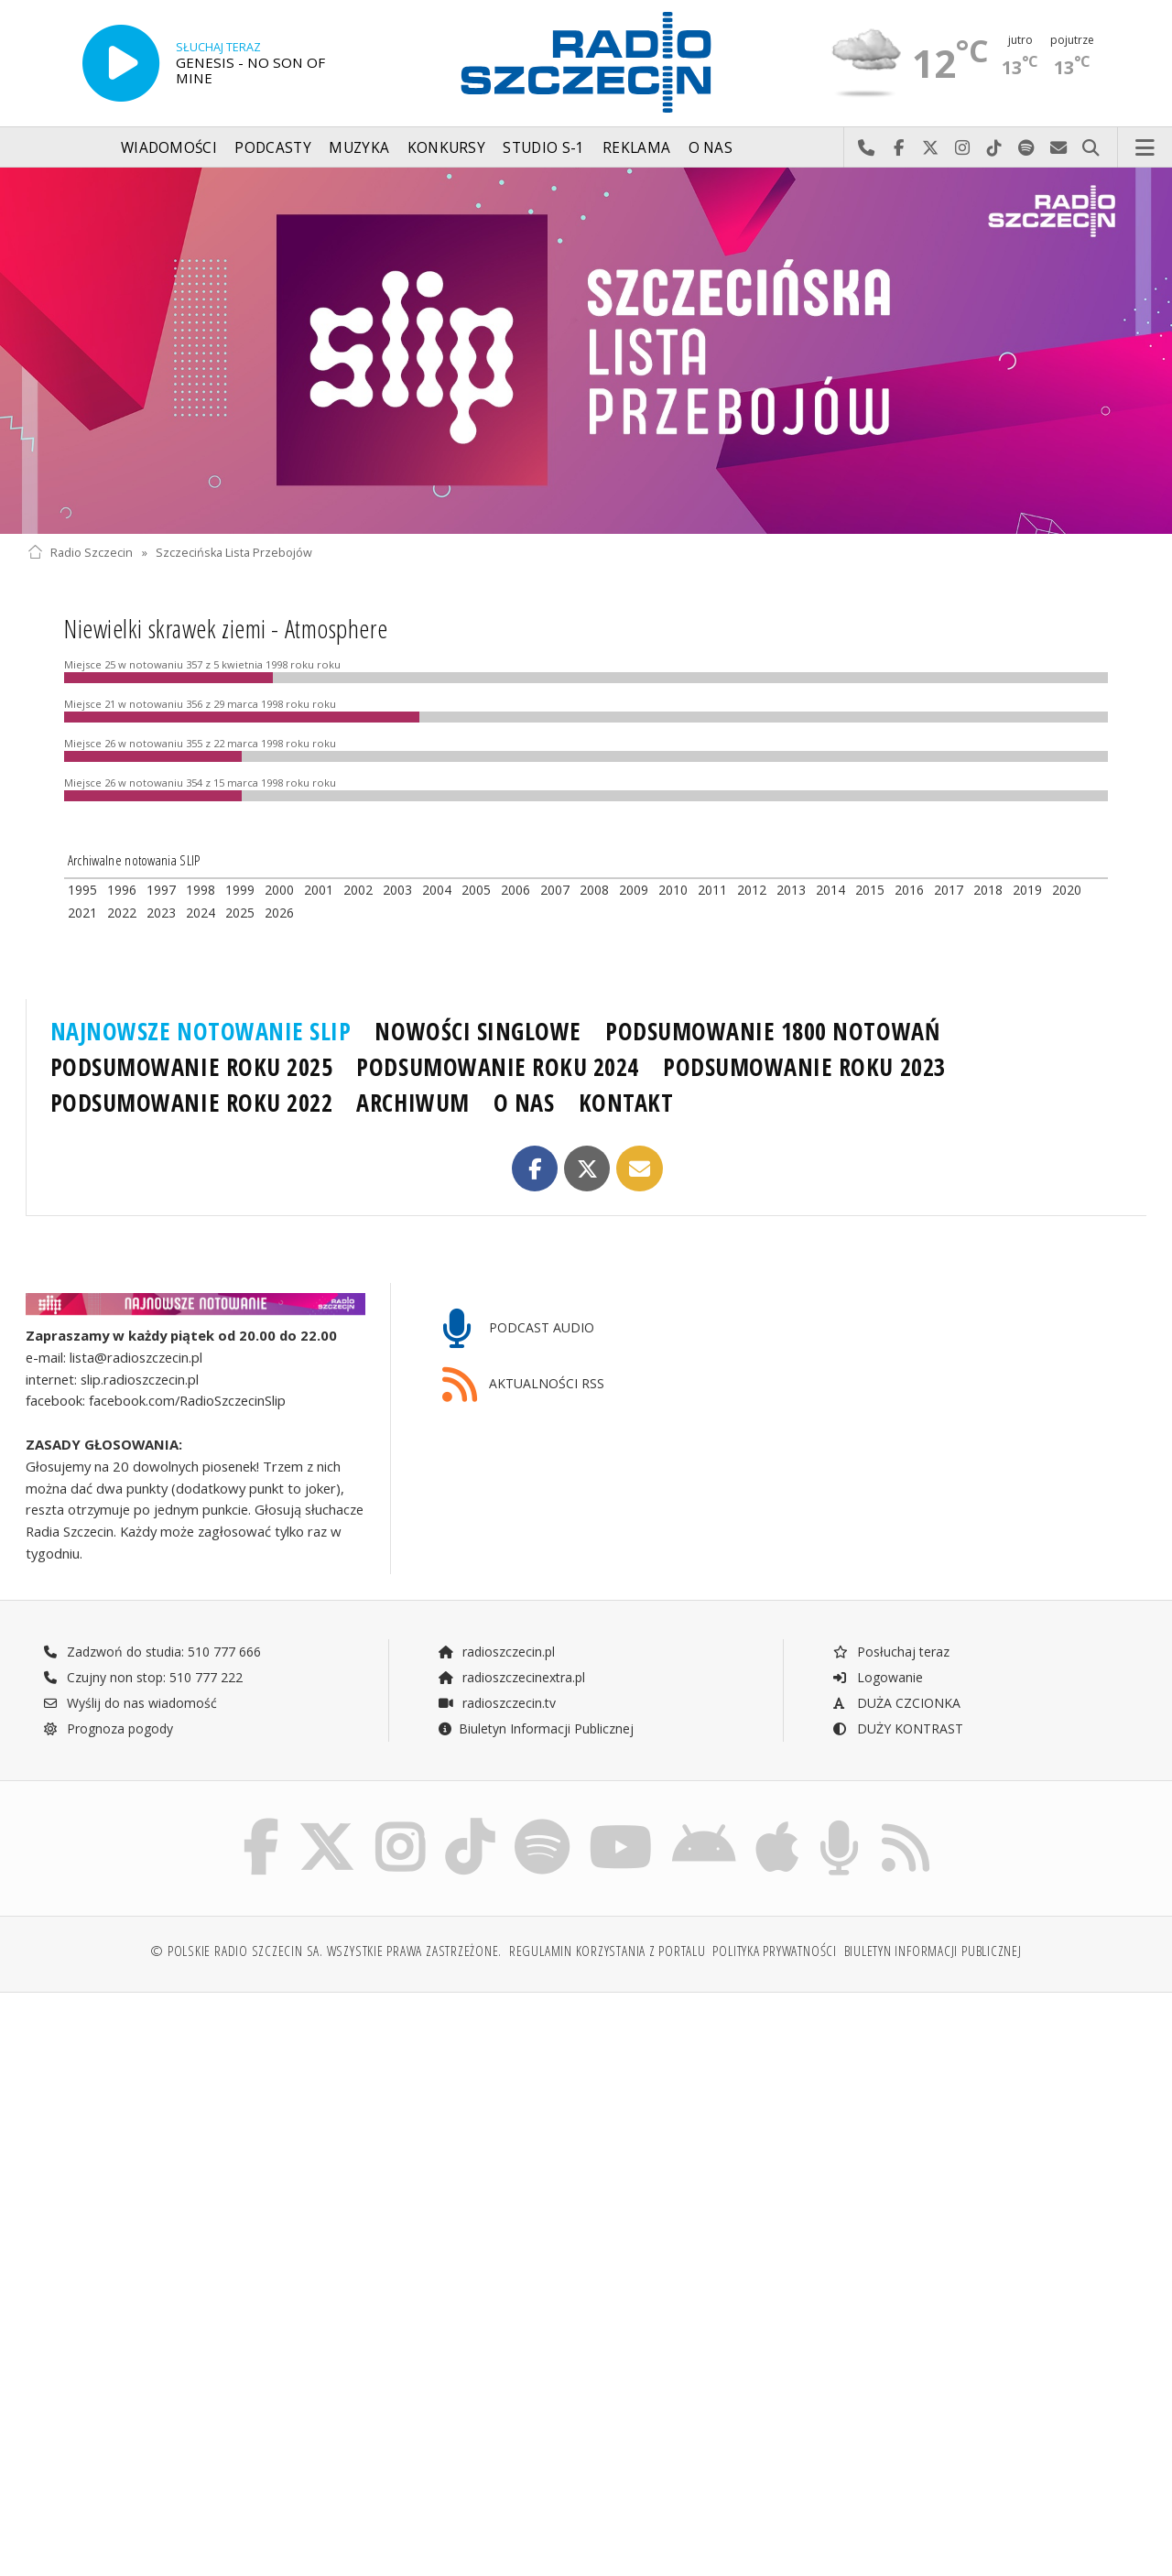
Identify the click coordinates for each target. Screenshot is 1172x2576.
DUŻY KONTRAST (897, 1728)
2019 (1027, 889)
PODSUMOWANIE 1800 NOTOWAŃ (772, 1031)
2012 (751, 889)
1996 (121, 889)
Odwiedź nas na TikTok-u (995, 148)
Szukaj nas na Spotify (1027, 148)
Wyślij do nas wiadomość (1059, 148)
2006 (515, 889)
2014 (830, 889)
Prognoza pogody (108, 1728)
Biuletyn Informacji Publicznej (535, 1728)
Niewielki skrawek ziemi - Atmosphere (225, 628)
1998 (200, 889)
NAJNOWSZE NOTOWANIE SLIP (201, 1031)
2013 (791, 889)
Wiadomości (169, 148)
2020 (1066, 889)
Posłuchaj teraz (890, 1651)
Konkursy (446, 148)
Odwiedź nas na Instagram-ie (963, 148)
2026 (279, 912)
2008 (594, 889)
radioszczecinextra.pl (511, 1677)
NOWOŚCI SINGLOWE (477, 1031)
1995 (82, 889)
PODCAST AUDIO (518, 1329)
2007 (555, 889)
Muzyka (359, 148)
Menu (1145, 148)
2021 (82, 912)
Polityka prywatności (774, 1951)
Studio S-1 (543, 148)
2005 (476, 889)
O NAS (524, 1102)
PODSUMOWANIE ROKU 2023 (804, 1066)
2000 (279, 889)
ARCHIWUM (412, 1102)
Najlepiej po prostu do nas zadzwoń (867, 148)
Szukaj (1091, 148)
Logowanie (877, 1677)
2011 (712, 889)
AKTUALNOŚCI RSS (523, 1385)
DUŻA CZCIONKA (895, 1703)
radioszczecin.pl (496, 1651)
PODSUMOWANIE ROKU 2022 (191, 1102)
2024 (200, 912)
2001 (318, 889)
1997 (161, 889)
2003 (397, 889)
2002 (358, 889)
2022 (121, 912)
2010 (673, 889)
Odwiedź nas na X (931, 148)
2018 (988, 889)
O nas (711, 148)
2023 (161, 912)
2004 (436, 889)
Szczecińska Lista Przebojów (234, 552)
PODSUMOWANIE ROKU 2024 (497, 1066)
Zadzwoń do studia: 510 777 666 (152, 1651)
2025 (240, 912)
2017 (948, 889)
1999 (240, 889)
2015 (869, 889)
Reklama (636, 148)
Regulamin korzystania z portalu (607, 1951)
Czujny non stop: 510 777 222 (143, 1677)
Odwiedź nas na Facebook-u (899, 148)
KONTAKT (626, 1102)
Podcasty (272, 148)
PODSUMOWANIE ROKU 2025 (191, 1066)
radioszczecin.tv (496, 1703)
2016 (909, 889)
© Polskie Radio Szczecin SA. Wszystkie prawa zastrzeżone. (326, 1951)
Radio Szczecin (80, 552)
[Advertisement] (304, 2146)
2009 (633, 889)
